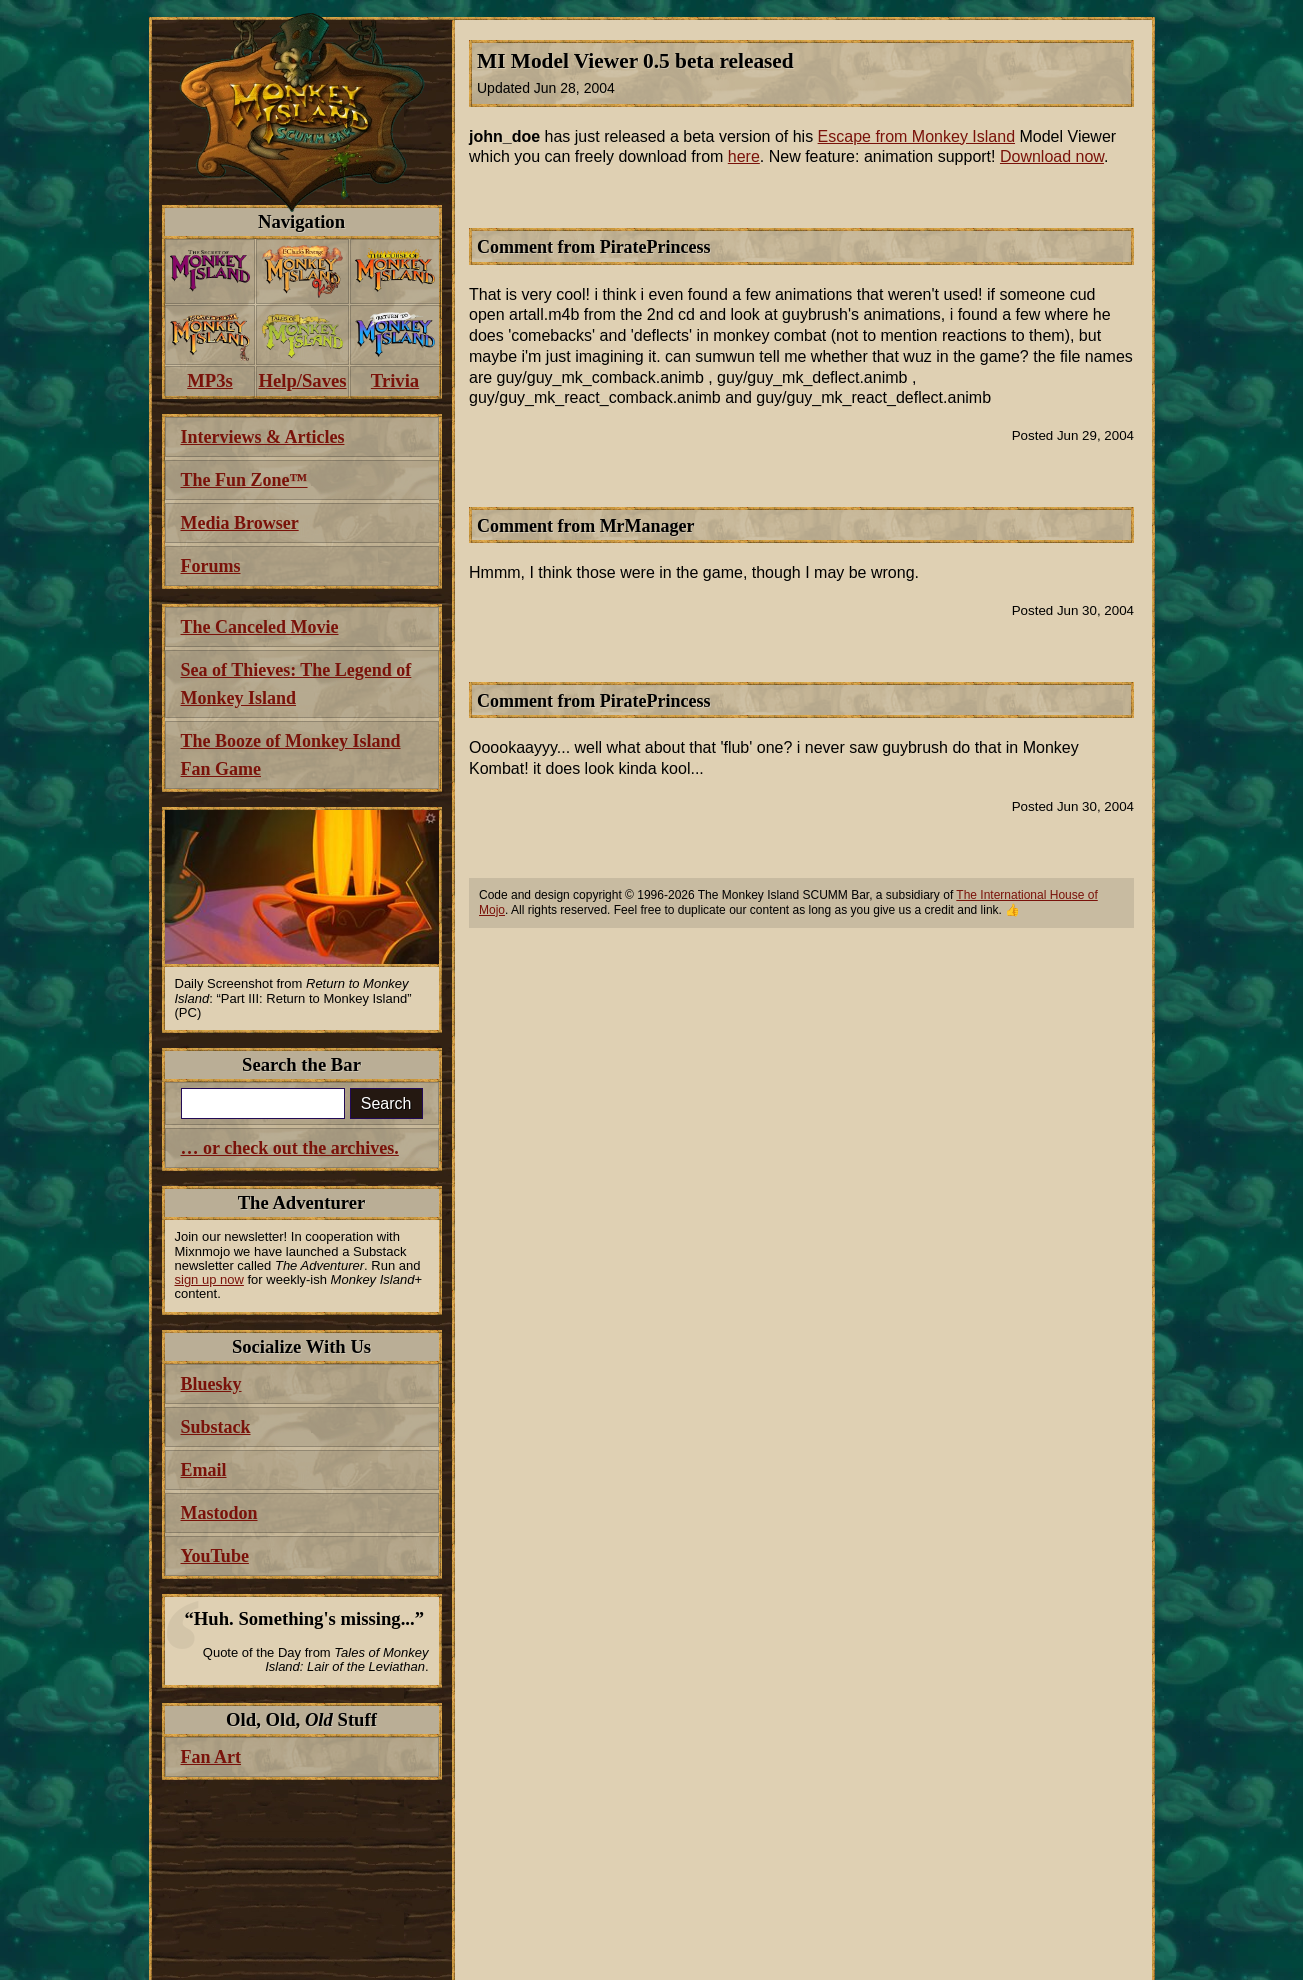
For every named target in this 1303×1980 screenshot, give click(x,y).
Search (386, 1103)
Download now (1052, 156)
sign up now (209, 1279)
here (744, 156)
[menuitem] (210, 271)
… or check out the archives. (290, 1148)
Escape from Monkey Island (916, 136)
